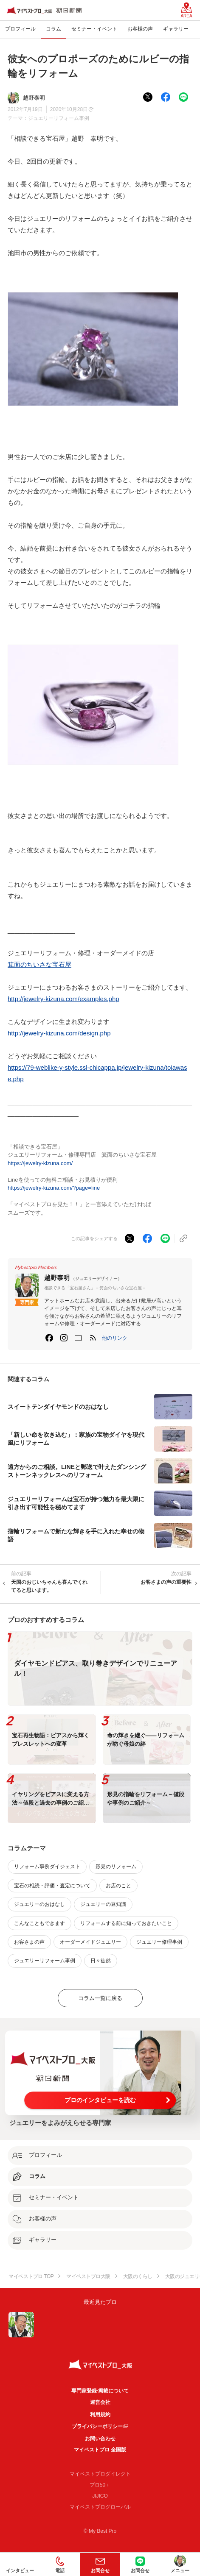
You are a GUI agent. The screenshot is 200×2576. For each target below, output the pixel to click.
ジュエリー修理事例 (159, 1942)
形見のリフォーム (116, 1866)
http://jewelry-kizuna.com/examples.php (63, 998)
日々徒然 (100, 1961)
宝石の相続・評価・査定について (52, 1886)
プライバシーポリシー (97, 2426)
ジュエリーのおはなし (39, 1904)
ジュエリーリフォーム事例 (58, 118)
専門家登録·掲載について (100, 2391)
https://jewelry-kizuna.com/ (40, 1163)
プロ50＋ (100, 2485)
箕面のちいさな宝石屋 (39, 964)
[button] (114, 1338)
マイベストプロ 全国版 (100, 2450)
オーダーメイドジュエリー (90, 1942)
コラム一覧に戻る (100, 1998)
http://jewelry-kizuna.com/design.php (59, 1033)
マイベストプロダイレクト (100, 2474)
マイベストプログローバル (100, 2507)
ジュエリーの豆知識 (103, 1904)
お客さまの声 (29, 1942)
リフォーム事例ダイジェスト (47, 1866)
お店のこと (118, 1886)
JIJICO (100, 2496)
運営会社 (100, 2402)
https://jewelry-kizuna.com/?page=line (54, 1188)
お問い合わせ (100, 2439)
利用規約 (100, 2414)
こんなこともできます (39, 1923)
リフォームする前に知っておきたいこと (126, 1923)
